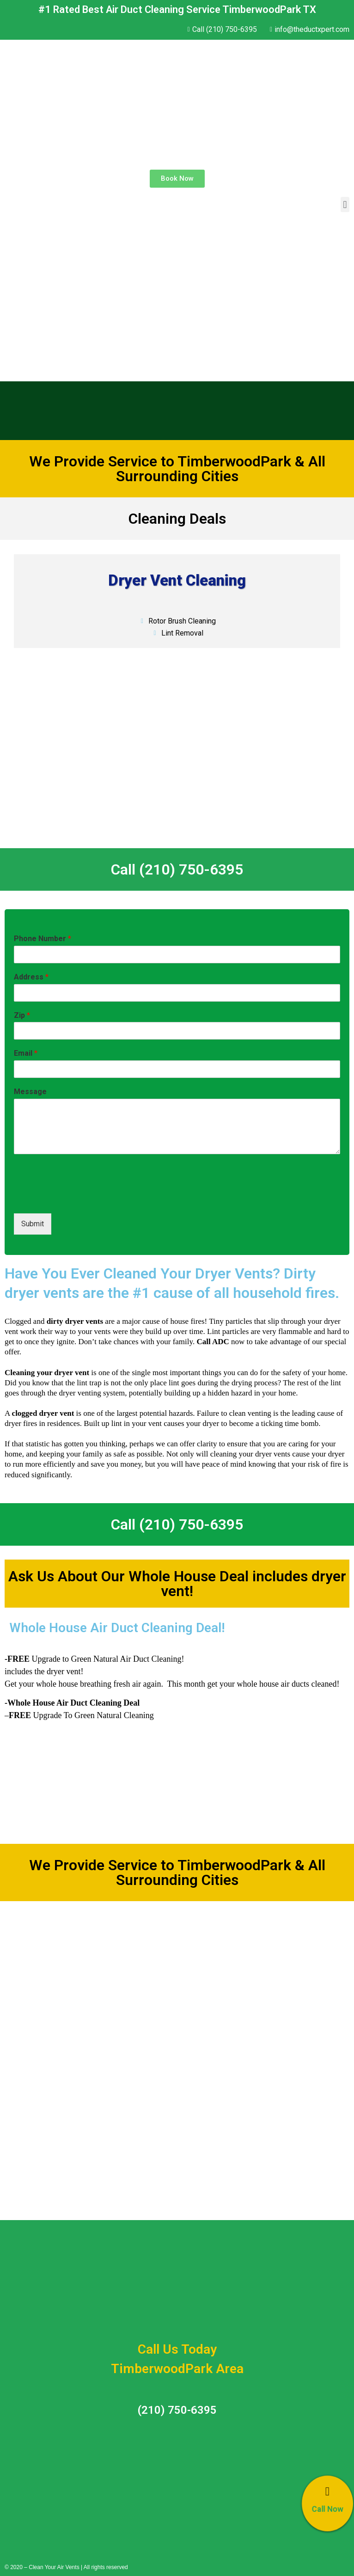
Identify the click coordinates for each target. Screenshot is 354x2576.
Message (30, 1091)
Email (25, 1053)
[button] (177, 179)
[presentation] (84, 1198)
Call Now (327, 2509)
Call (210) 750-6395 (177, 869)
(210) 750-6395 (177, 2410)
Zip (22, 1015)
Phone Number (42, 938)
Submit (32, 1223)
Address (31, 977)
